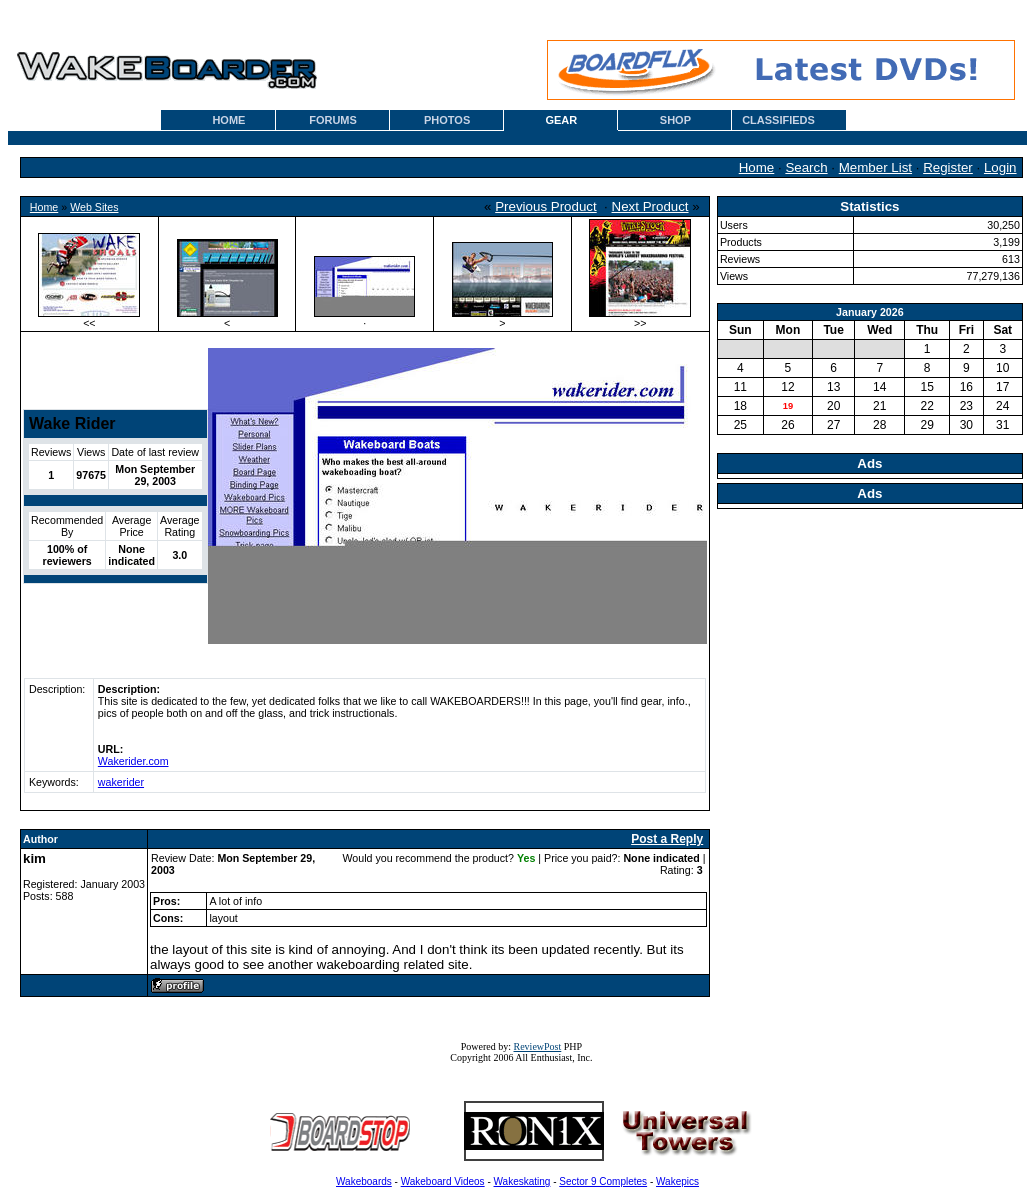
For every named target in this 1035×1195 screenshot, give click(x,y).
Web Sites (94, 207)
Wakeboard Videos (443, 1181)
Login (1000, 167)
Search (806, 167)
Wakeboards (364, 1181)
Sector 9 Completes (603, 1181)
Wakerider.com (133, 761)
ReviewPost (538, 1046)
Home (757, 167)
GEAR (561, 120)
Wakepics (677, 1181)
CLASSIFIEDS (778, 120)
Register (948, 167)
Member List (875, 167)
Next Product (650, 206)
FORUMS (333, 120)
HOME (228, 120)
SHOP (675, 120)
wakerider (121, 782)
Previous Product (546, 206)
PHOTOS (447, 120)
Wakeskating (522, 1181)
